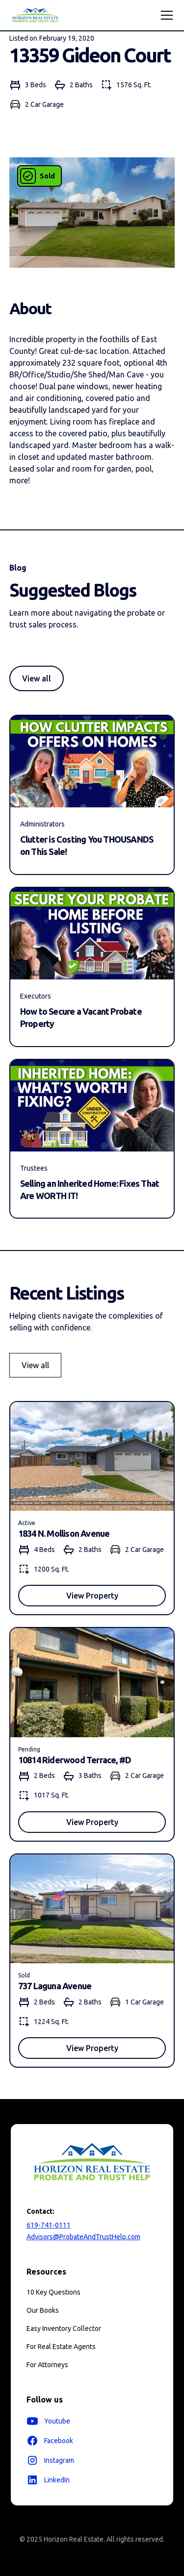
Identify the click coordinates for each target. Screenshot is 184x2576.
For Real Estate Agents (61, 2347)
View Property (92, 1595)
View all (36, 678)
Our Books (42, 2310)
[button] (165, 15)
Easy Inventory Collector (63, 2328)
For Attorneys (47, 2365)
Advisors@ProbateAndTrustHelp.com (83, 2237)
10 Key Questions (53, 2292)
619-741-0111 (48, 2225)
